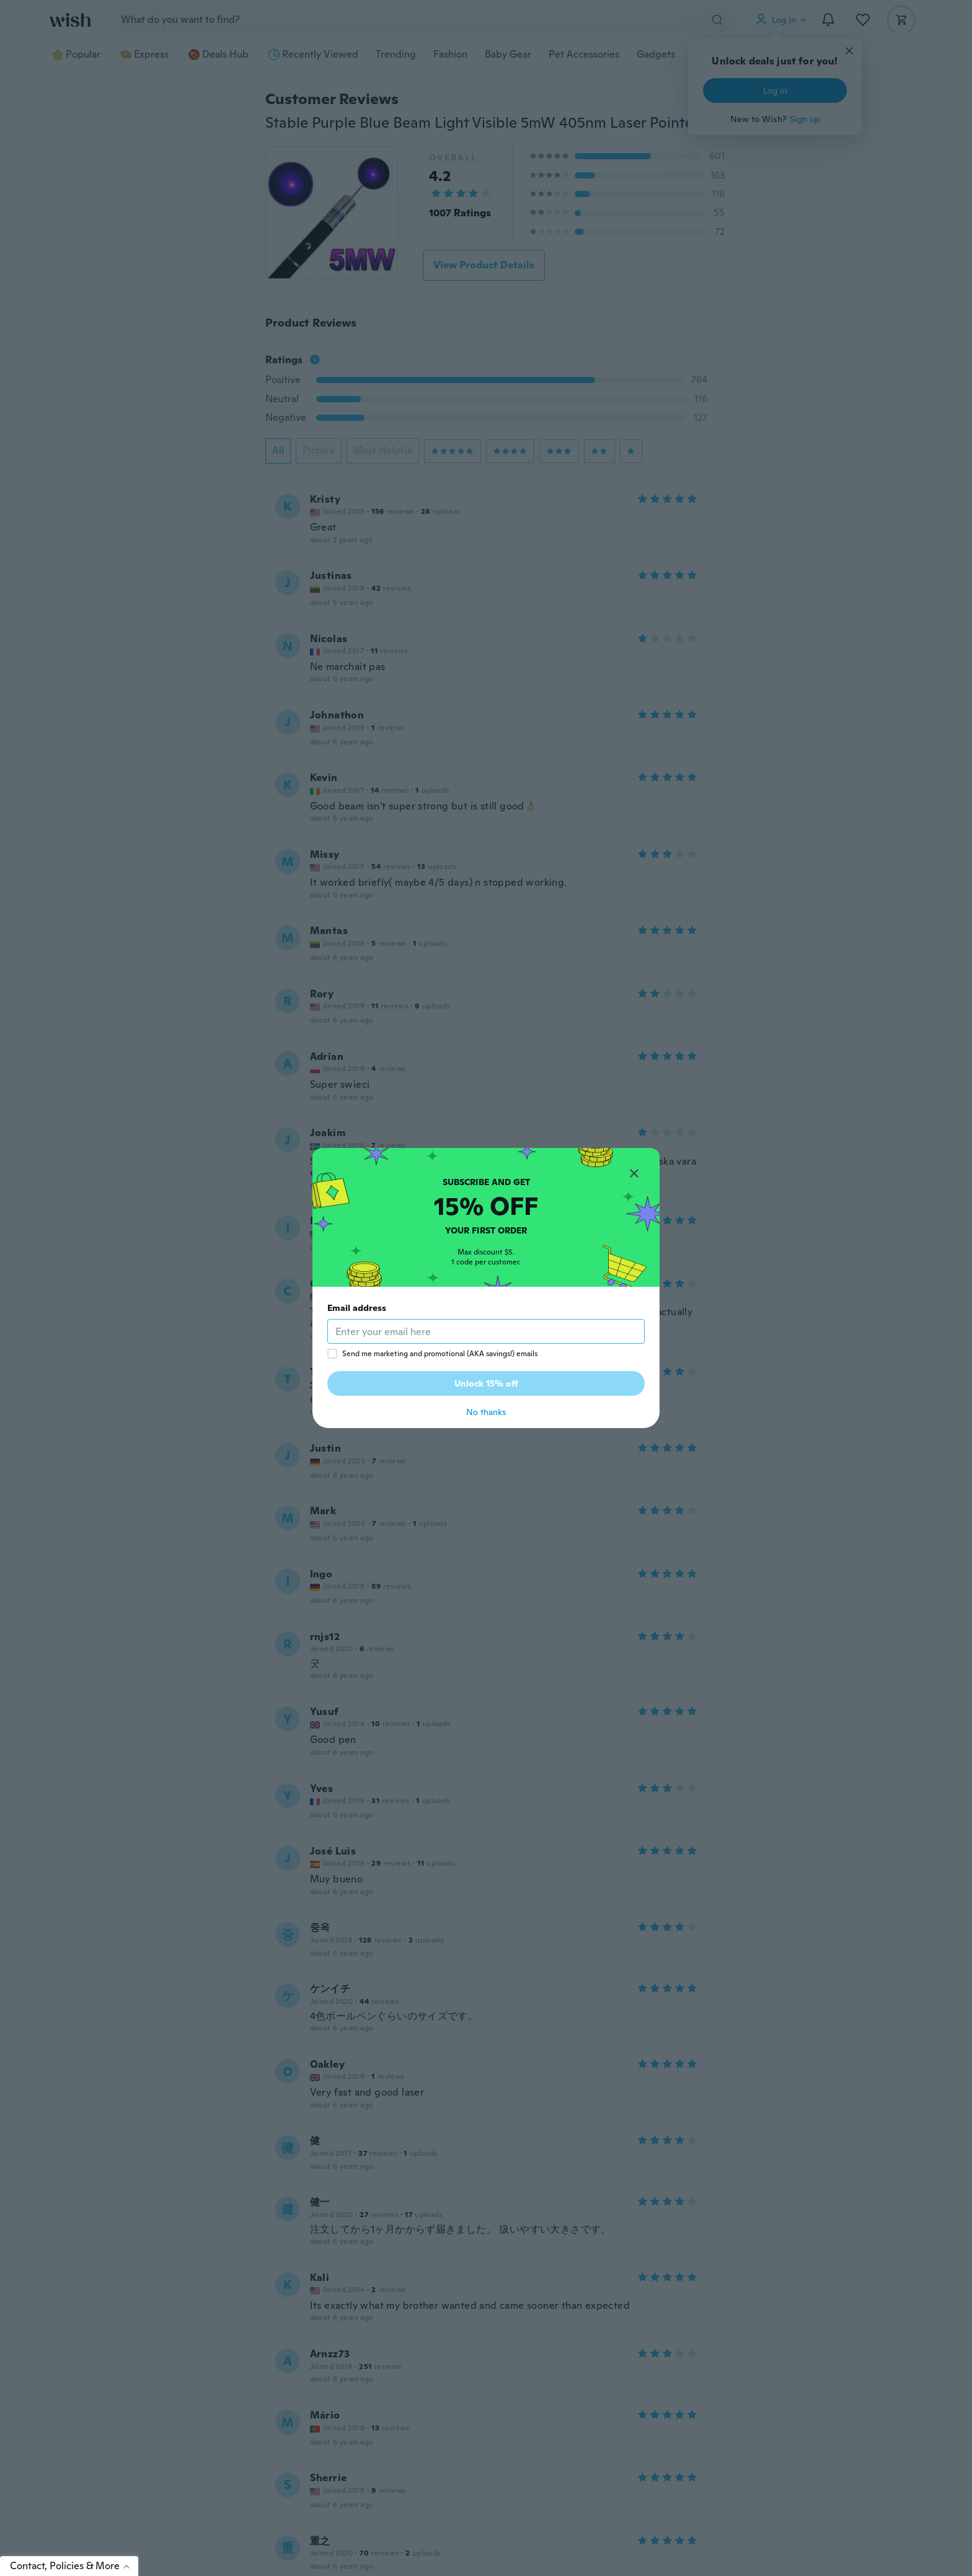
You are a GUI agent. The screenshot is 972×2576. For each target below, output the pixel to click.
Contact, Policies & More (74, 2565)
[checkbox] (332, 1354)
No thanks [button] (486, 1412)
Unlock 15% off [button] (486, 1383)
